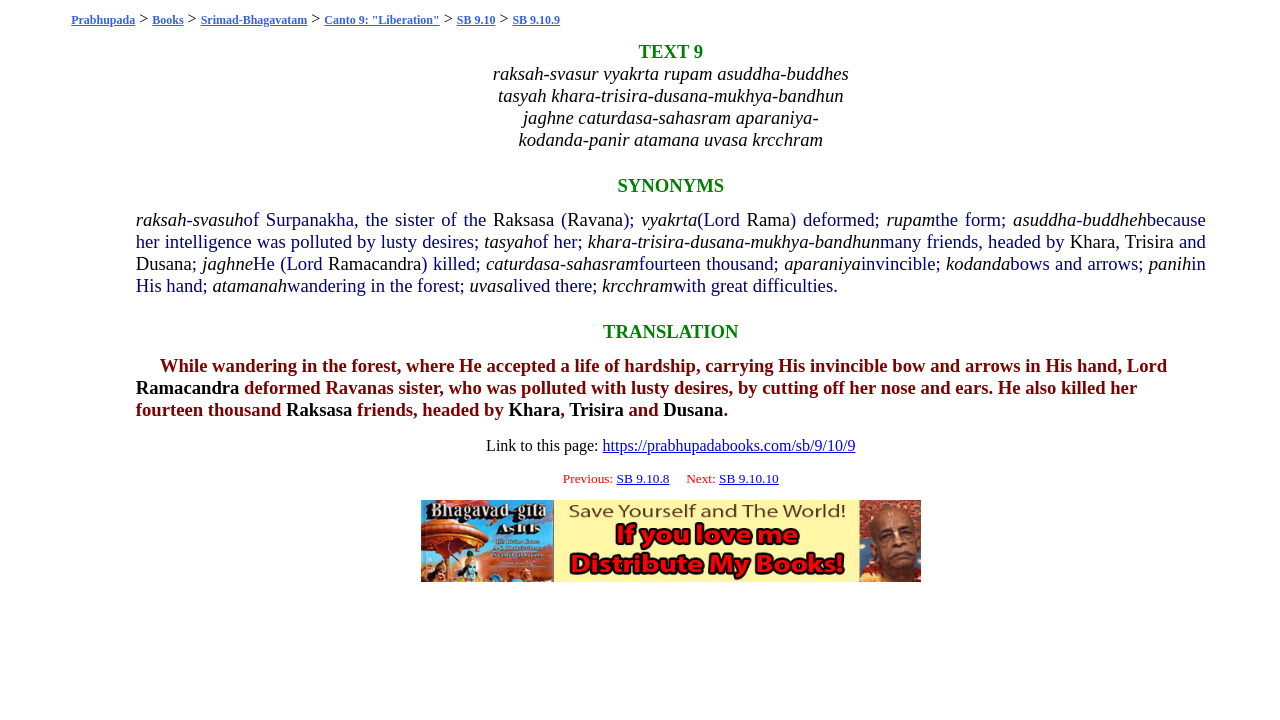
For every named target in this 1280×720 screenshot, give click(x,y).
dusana (717, 241)
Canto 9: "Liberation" (381, 20)
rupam (911, 219)
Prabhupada (103, 20)
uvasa (491, 285)
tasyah (508, 241)
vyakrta (669, 219)
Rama (769, 219)
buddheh (1115, 219)
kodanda (978, 263)
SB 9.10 (476, 20)
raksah (161, 219)
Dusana (164, 263)
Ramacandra (374, 263)
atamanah (249, 285)
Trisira (1149, 241)
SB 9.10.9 (536, 20)
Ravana (595, 219)
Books (167, 20)
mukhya (779, 241)
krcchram (637, 285)
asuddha (1044, 219)
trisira (660, 241)
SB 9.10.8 (643, 478)
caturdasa (523, 263)
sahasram (602, 263)
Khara (1093, 241)
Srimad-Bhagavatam (254, 20)
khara (610, 241)
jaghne (227, 263)
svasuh (218, 219)
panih (1170, 263)
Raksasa (523, 219)
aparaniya (822, 263)
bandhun (847, 241)
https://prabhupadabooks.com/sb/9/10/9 (729, 445)
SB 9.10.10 (749, 478)
